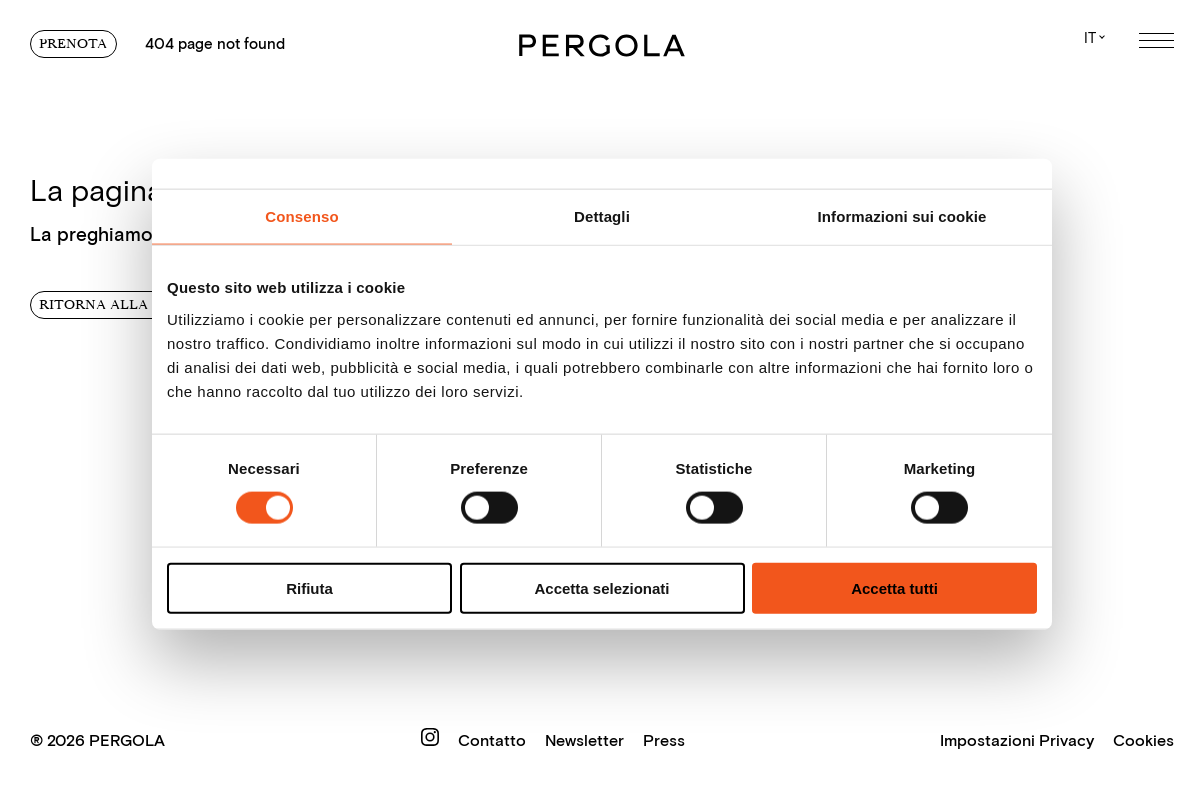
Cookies (1143, 740)
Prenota (73, 43)
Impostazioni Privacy (1017, 740)
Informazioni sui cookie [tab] (902, 216)
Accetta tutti (894, 587)
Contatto (494, 740)
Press (664, 740)
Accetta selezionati (601, 587)
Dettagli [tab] (602, 216)
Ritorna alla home (117, 304)
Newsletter (586, 740)
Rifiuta (309, 587)
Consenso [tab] (301, 216)
